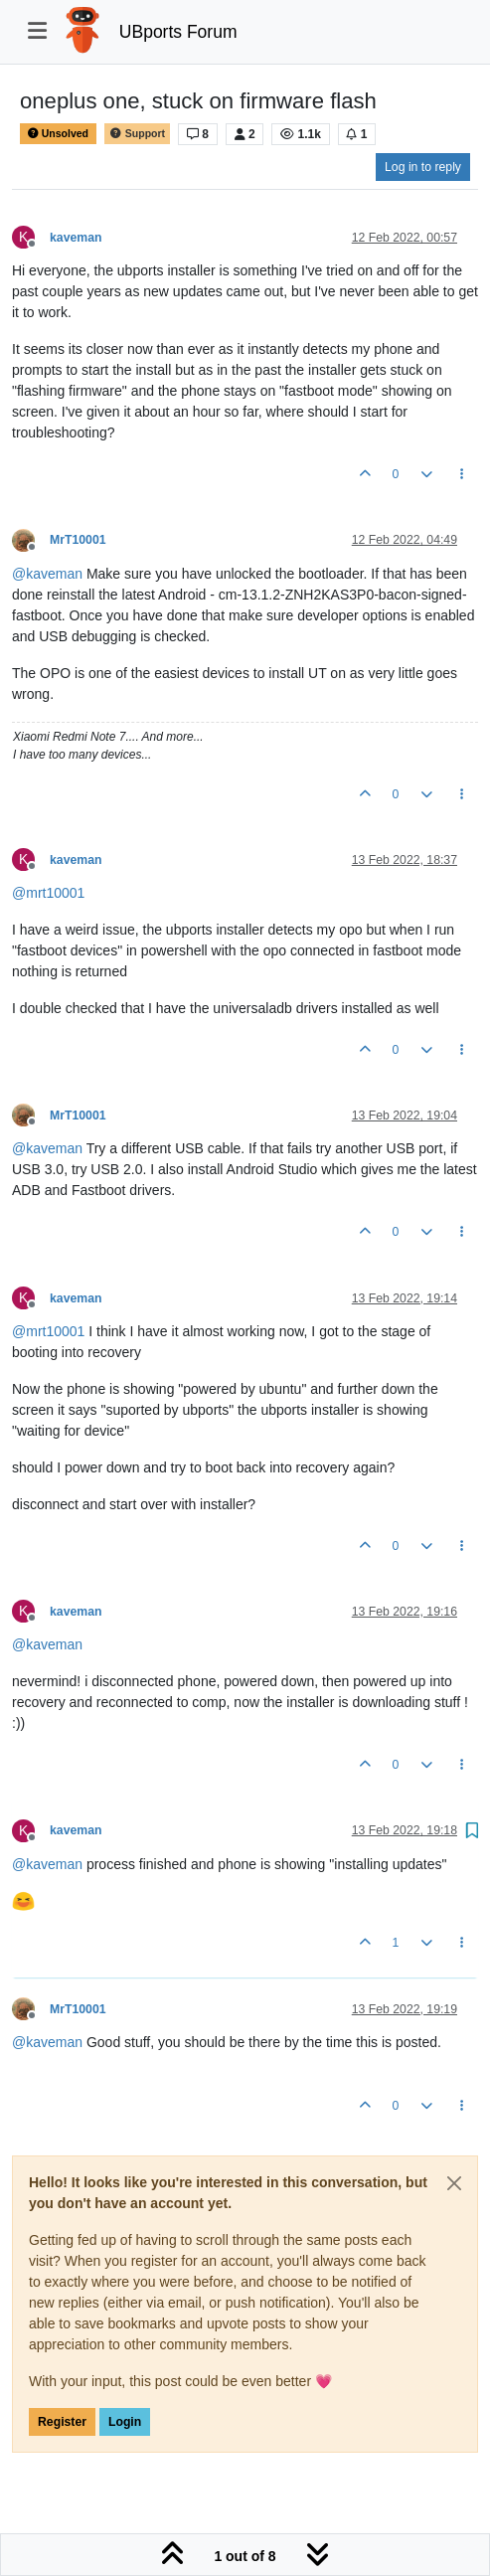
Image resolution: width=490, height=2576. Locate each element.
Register (62, 2422)
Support (137, 133)
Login (124, 2422)
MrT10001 (78, 540)
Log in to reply (423, 167)
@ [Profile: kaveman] (47, 574)
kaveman (75, 238)
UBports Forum (178, 32)
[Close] (454, 2183)
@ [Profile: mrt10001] (48, 893)
